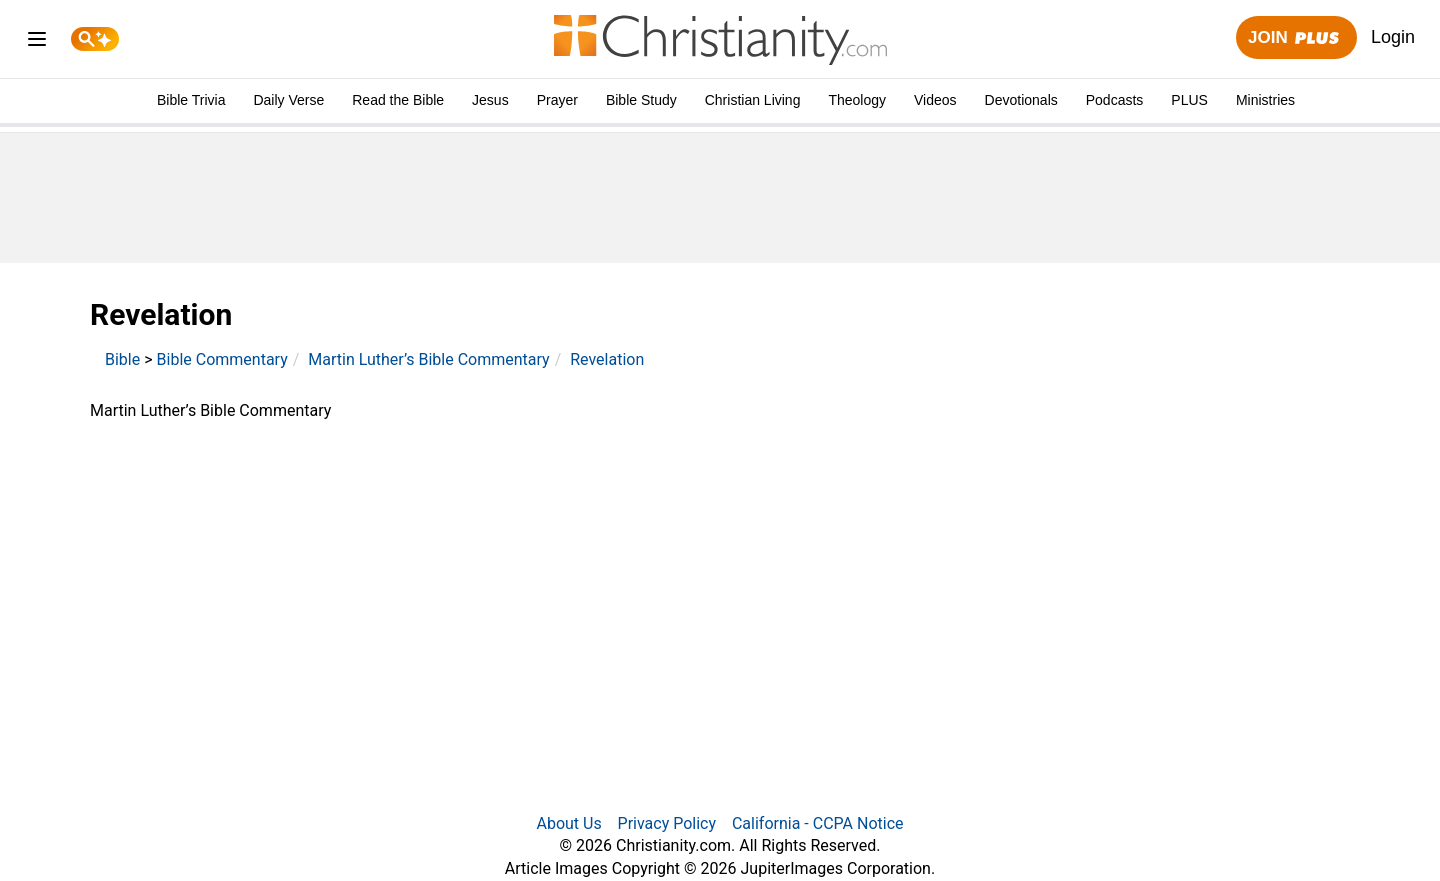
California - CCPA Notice (818, 823)
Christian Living (753, 100)
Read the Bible (398, 100)
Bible (122, 359)
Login (1393, 37)
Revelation (607, 359)
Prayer (557, 100)
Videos (935, 100)
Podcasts (1115, 100)
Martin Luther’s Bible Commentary (428, 359)
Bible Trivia (191, 100)
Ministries (1265, 100)
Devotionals (1021, 100)
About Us (568, 823)
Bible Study (641, 100)
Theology (857, 100)
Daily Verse (288, 100)
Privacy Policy (667, 823)
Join (1296, 38)
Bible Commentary (222, 359)
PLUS (1189, 100)
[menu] (37, 42)
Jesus (490, 100)
